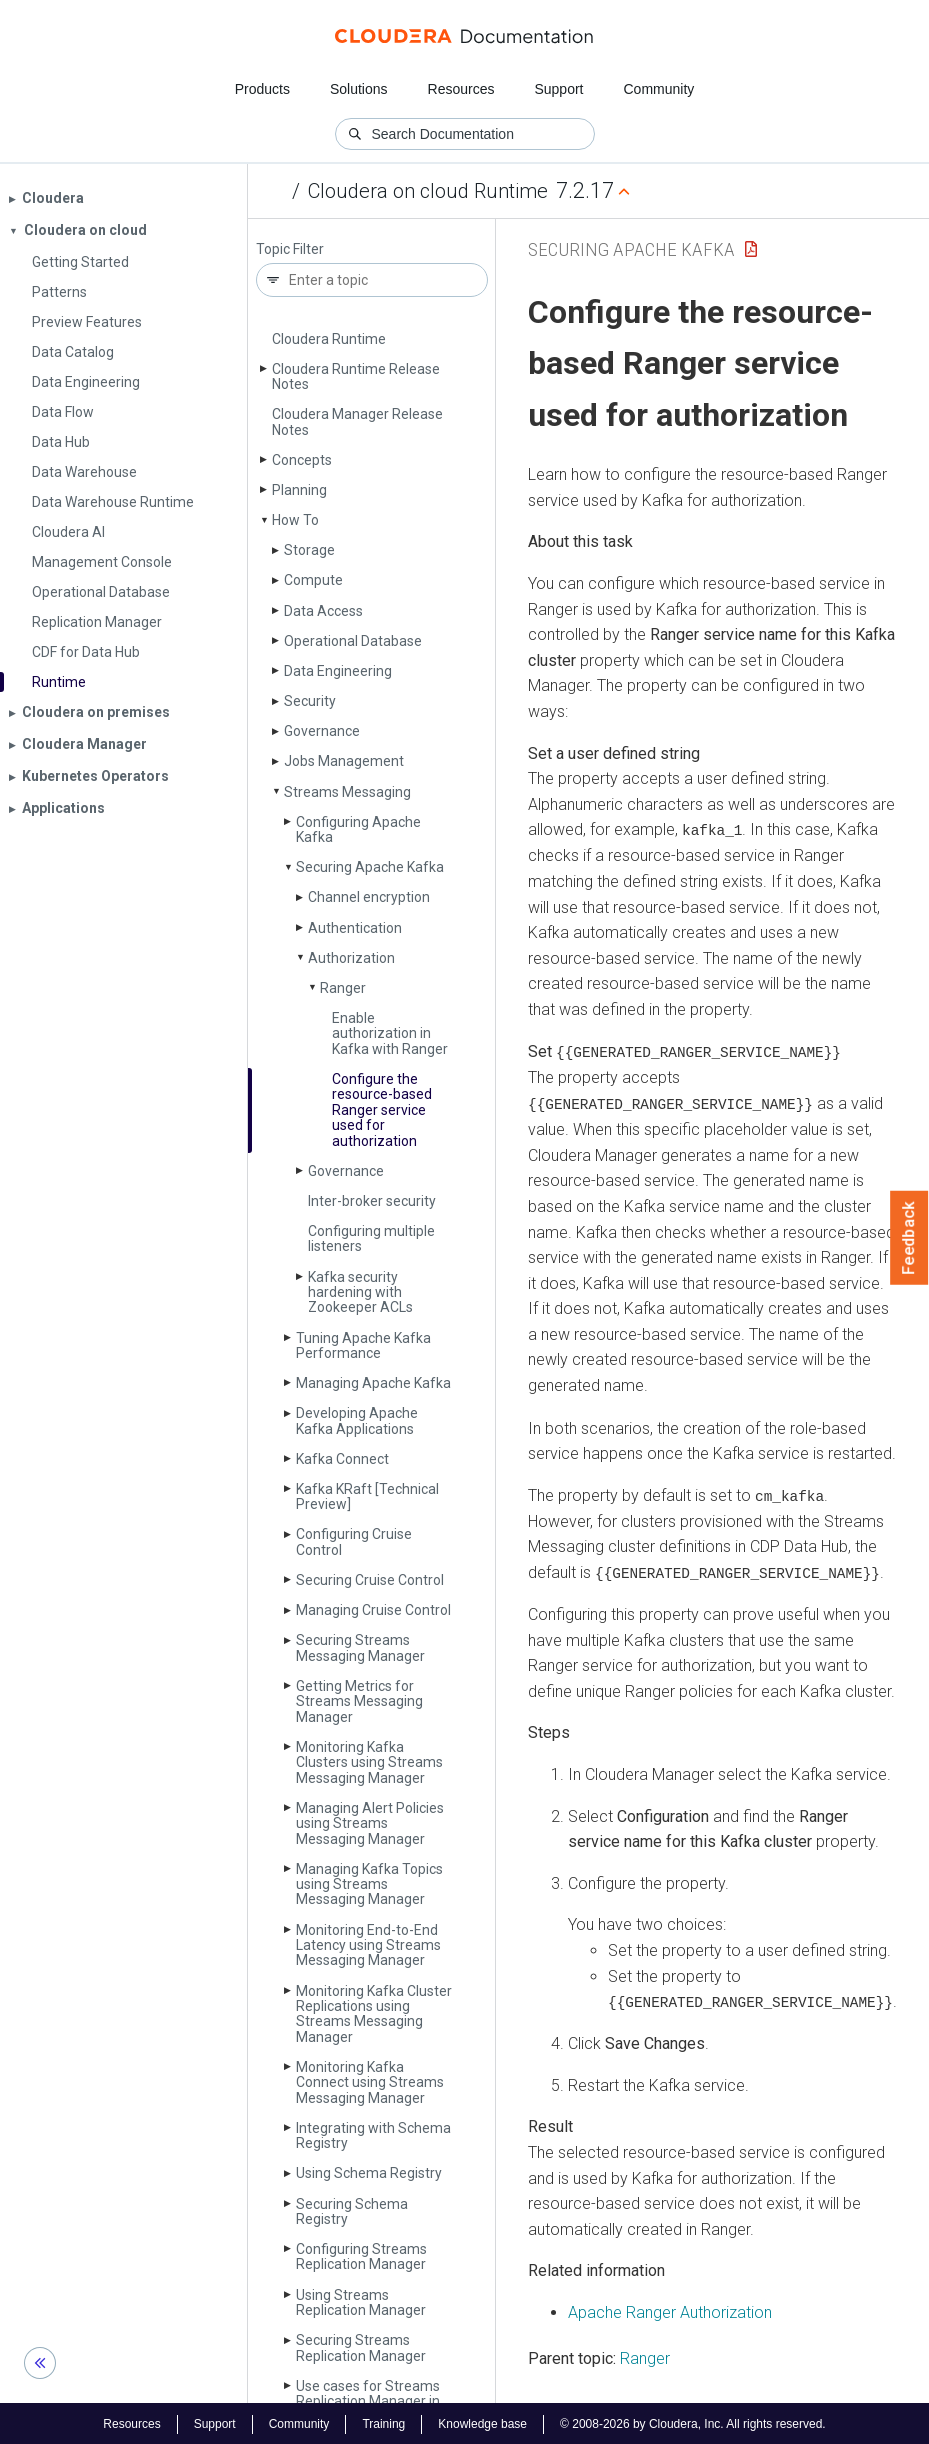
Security (310, 701)
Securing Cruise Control (370, 1580)
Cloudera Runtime (329, 339)
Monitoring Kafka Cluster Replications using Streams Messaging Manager (374, 2014)
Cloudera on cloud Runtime (428, 191)
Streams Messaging (347, 792)
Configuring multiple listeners (371, 1238)
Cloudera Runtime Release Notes (356, 376)
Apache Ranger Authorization (670, 2309)
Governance (322, 731)
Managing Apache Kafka (373, 1383)
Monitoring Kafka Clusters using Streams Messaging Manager (369, 1762)
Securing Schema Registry (352, 2211)
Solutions (359, 89)
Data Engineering (338, 671)
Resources (461, 89)
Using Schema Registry (369, 2173)
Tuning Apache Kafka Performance (363, 1345)
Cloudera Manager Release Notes (357, 421)
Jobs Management (344, 761)
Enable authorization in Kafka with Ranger (390, 1033)
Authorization (351, 958)
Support (558, 89)
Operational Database (353, 641)
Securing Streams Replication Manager (361, 2347)
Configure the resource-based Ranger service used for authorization (382, 1110)
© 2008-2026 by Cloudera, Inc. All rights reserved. (693, 2422)
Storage (309, 550)
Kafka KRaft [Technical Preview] (367, 1496)
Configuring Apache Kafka (358, 829)
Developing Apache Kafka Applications (357, 1420)
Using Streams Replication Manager (361, 2302)
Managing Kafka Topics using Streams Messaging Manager (369, 1884)
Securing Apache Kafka (370, 867)
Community (659, 89)
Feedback (909, 1238)
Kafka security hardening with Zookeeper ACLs (360, 1292)
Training (383, 2422)
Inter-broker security (372, 1201)
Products (262, 89)
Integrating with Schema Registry (373, 2135)
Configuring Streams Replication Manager (361, 2256)
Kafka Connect (342, 1459)
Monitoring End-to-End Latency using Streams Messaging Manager (368, 1945)
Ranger (343, 988)
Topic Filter (290, 249)
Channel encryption (369, 897)
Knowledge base (482, 2422)
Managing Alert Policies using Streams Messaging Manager (370, 1823)
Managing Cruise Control (373, 1610)
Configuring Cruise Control (354, 1541)
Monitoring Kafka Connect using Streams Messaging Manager (370, 2082)
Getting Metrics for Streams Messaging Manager (359, 1701)
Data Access (323, 611)
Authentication (355, 928)
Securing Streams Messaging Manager (360, 1647)
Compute (313, 580)
